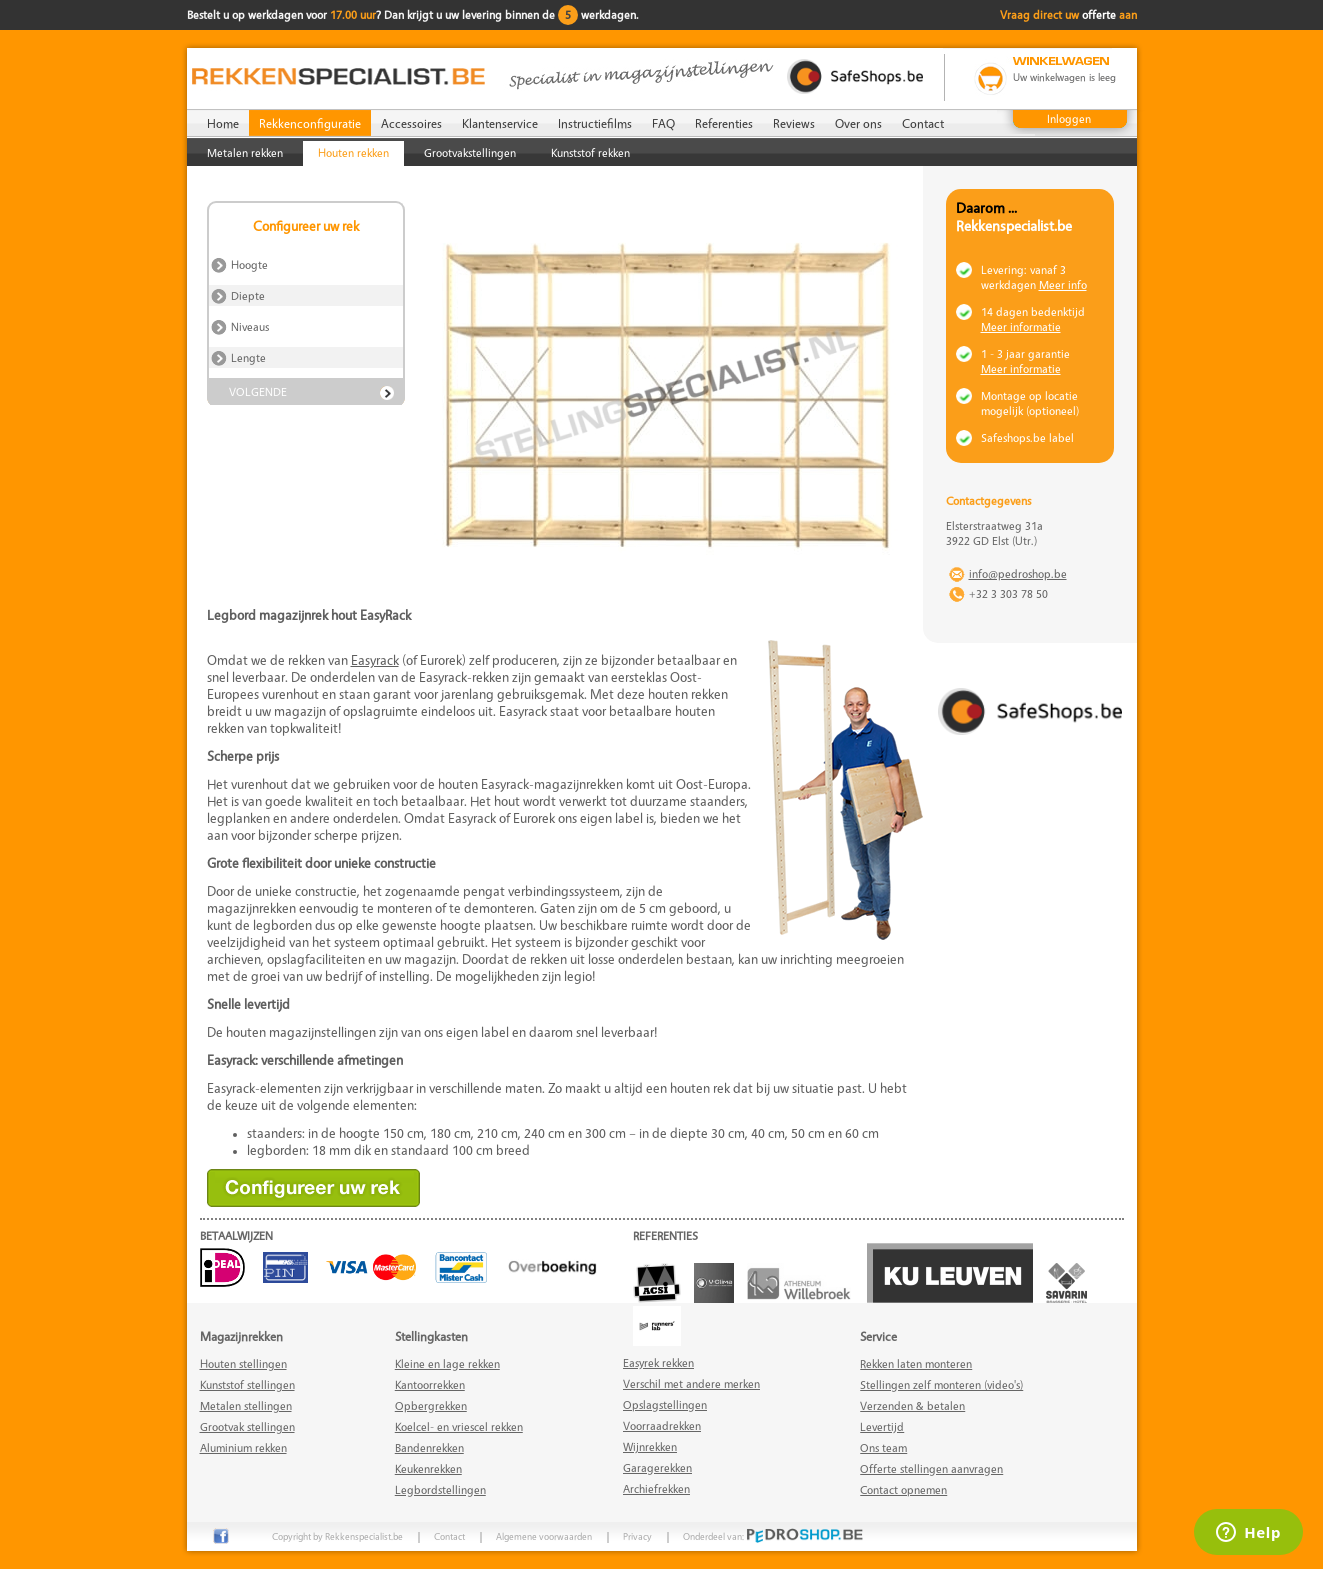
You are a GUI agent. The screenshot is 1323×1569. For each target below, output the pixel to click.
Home (223, 123)
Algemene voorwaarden (544, 1536)
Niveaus (251, 326)
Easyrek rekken (658, 1362)
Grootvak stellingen (247, 1426)
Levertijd (882, 1426)
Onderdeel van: (773, 1536)
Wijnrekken (650, 1446)
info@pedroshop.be (1018, 573)
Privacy (637, 1536)
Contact (923, 123)
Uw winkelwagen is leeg (1064, 77)
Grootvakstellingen (470, 152)
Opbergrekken (431, 1405)
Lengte (250, 357)
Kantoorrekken (430, 1384)
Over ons (858, 123)
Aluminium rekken (243, 1447)
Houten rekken (353, 152)
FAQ (663, 123)
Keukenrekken (428, 1468)
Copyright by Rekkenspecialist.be (337, 1536)
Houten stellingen (243, 1363)
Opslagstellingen (665, 1404)
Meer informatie (1021, 326)
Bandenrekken (429, 1447)
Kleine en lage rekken (447, 1363)
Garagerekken (657, 1467)
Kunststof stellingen (247, 1384)
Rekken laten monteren (916, 1363)
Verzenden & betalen (912, 1405)
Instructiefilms (595, 123)
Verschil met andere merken (691, 1383)
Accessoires (411, 123)
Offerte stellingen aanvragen (931, 1468)
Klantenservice (500, 123)
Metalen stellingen (246, 1405)
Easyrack (375, 659)
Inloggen (1069, 118)
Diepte (249, 295)
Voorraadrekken (662, 1425)
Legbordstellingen (440, 1489)
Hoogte (251, 264)
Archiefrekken (656, 1488)
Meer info (1063, 284)
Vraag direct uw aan (1068, 14)
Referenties (724, 123)
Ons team (883, 1447)
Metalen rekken (245, 152)
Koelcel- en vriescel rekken (459, 1426)
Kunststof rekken (590, 152)
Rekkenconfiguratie (310, 123)
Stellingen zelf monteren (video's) (941, 1384)
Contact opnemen (903, 1489)
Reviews (794, 123)
